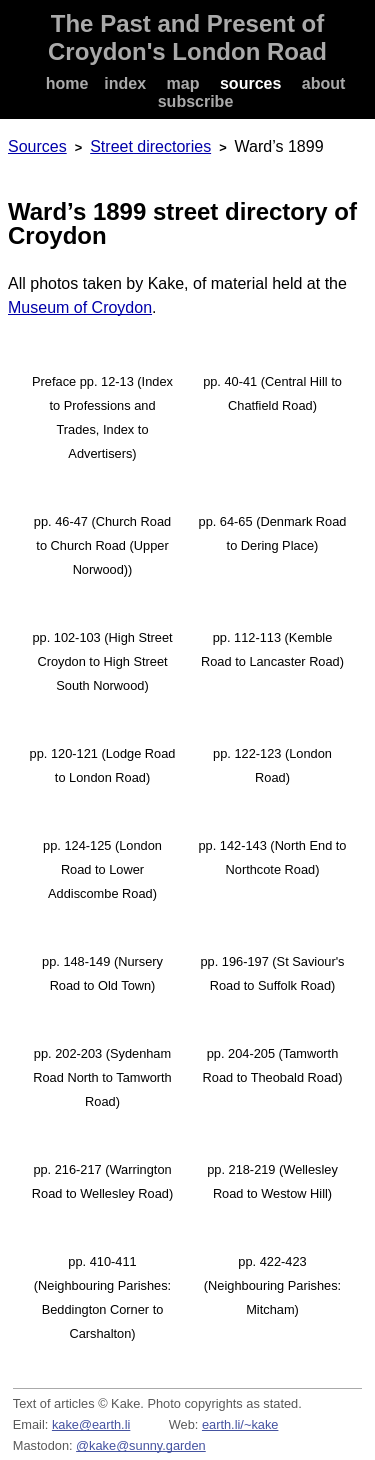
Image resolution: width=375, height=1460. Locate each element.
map (183, 83)
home (67, 83)
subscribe (196, 101)
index (125, 83)
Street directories (150, 146)
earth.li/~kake (240, 1424)
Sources (37, 146)
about (324, 83)
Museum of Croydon (80, 307)
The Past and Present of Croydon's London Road (187, 37)
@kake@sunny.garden (141, 1445)
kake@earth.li (91, 1424)
